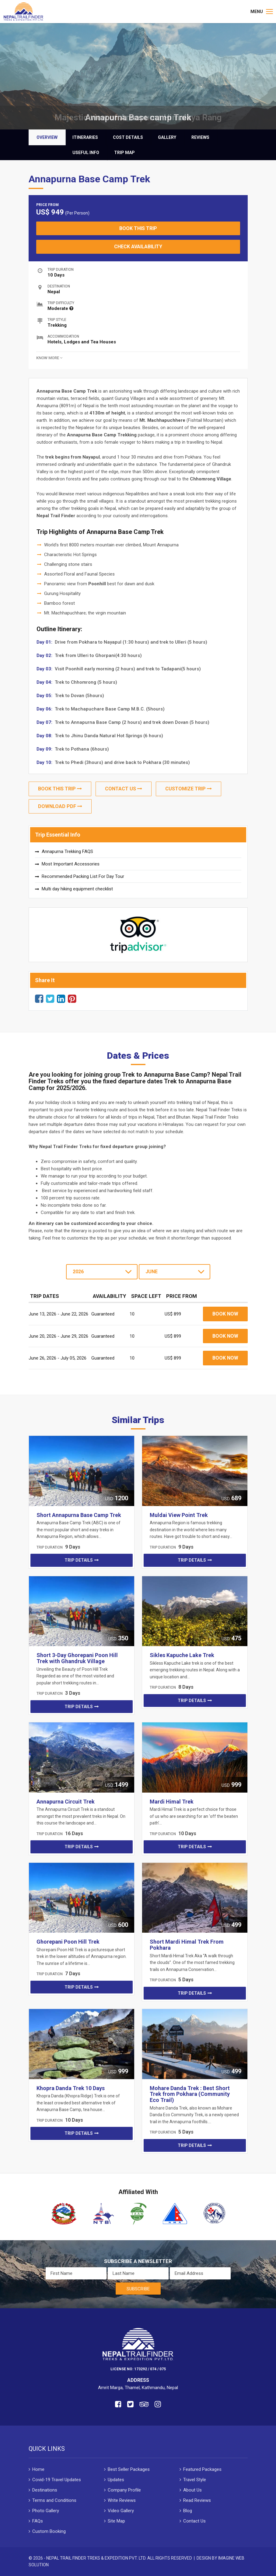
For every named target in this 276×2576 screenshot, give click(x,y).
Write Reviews (122, 2500)
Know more (49, 358)
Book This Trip (138, 228)
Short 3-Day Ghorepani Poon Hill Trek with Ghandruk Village (77, 1658)
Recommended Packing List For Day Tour (83, 876)
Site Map (116, 2521)
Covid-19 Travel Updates (56, 2479)
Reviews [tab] (200, 137)
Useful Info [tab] (85, 152)
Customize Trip (188, 789)
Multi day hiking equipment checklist (77, 889)
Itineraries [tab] (85, 137)
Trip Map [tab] (124, 152)
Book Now (225, 1314)
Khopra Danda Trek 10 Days (71, 2088)
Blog (187, 2510)
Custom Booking (49, 2531)
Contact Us (123, 789)
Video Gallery (121, 2510)
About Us (192, 2490)
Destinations (44, 2490)
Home (38, 2469)
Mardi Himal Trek (172, 1801)
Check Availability (138, 246)
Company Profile (124, 2490)
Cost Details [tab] (128, 137)
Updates (116, 2479)
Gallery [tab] (167, 137)
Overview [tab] (47, 137)
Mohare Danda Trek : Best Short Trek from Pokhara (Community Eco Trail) (190, 2094)
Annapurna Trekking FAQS (67, 851)
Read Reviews (197, 2500)
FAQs (37, 2521)
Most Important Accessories (71, 864)
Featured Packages (202, 2469)
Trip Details (79, 1560)
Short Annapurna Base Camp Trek (79, 1515)
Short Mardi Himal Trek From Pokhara (187, 1944)
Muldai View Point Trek (179, 1515)
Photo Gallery (45, 2510)
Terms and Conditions (54, 2500)
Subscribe (138, 2289)
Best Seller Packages (129, 2469)
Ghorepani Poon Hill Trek (68, 1941)
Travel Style (194, 2479)
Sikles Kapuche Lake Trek (182, 1655)
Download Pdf (60, 806)
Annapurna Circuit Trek (66, 1801)
